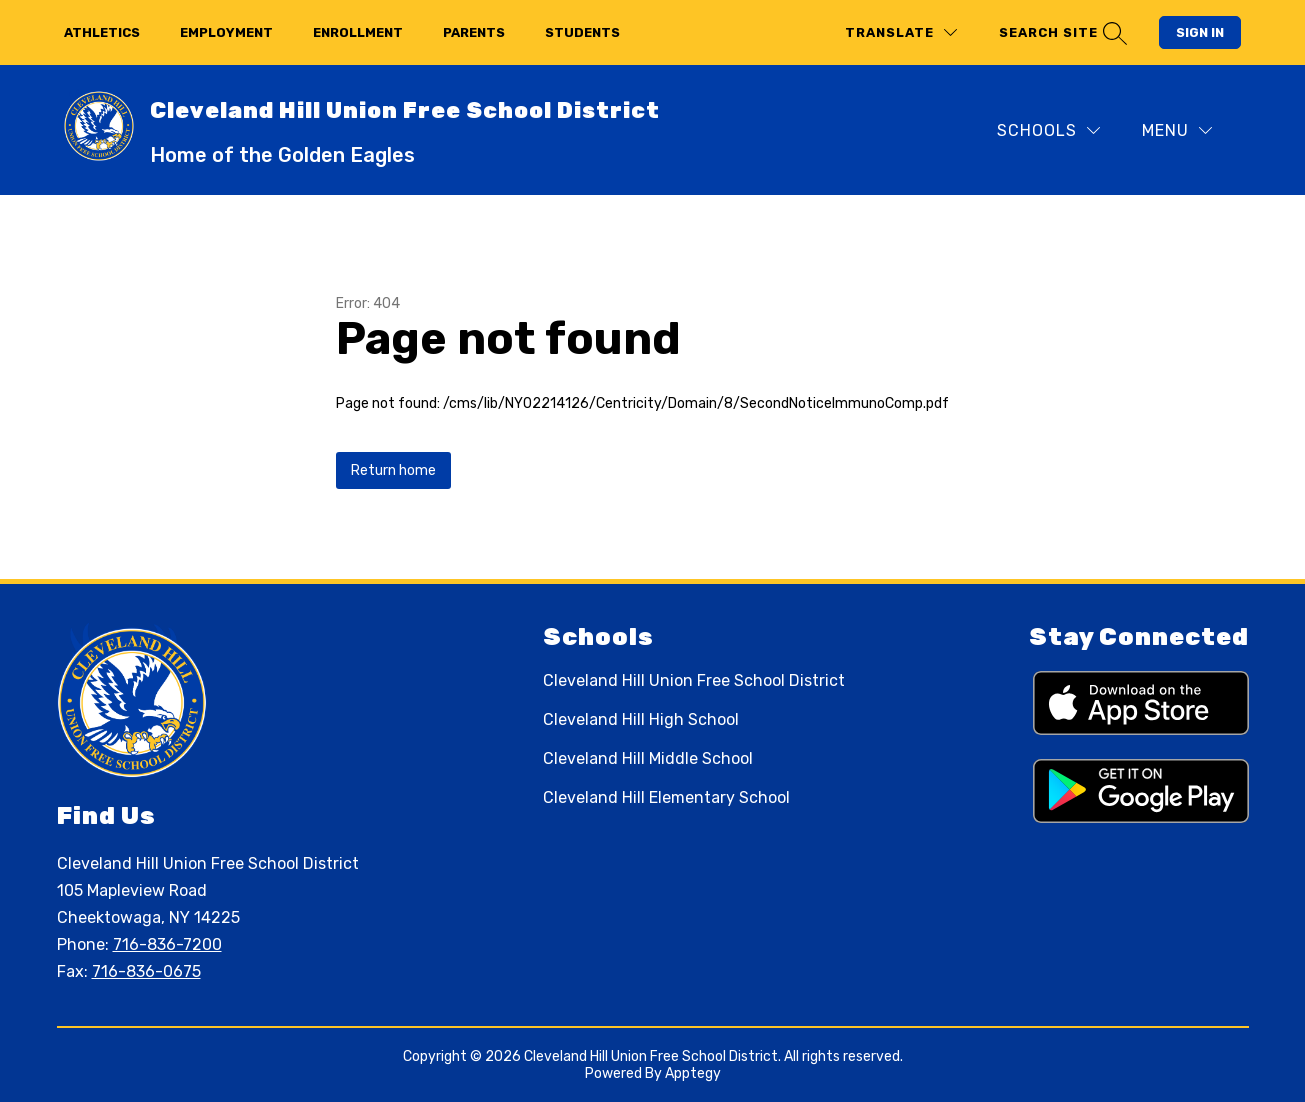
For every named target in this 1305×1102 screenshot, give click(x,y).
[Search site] (1060, 32)
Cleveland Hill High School (641, 719)
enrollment (358, 32)
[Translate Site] (901, 32)
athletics (102, 32)
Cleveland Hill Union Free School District (694, 680)
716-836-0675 (146, 971)
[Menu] (1177, 130)
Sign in (1200, 32)
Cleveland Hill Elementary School (666, 797)
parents (474, 32)
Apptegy (693, 1073)
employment (226, 32)
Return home (393, 470)
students (582, 32)
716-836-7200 (167, 944)
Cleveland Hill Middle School (648, 758)
